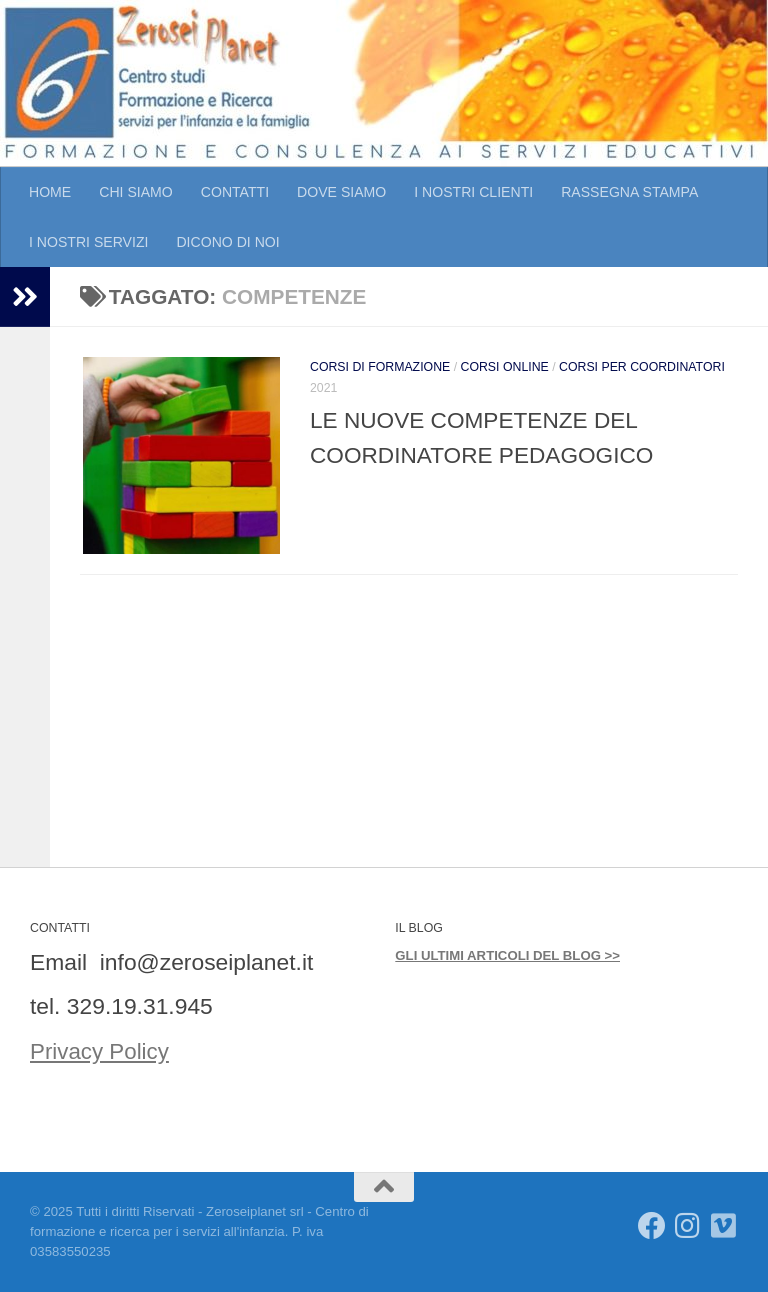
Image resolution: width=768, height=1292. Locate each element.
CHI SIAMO (136, 192)
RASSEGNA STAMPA (629, 192)
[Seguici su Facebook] (652, 1226)
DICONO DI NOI (227, 242)
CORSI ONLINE (505, 367)
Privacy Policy (101, 1051)
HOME (50, 192)
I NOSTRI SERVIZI (88, 242)
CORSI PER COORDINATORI (642, 367)
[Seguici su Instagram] (688, 1226)
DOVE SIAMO (341, 192)
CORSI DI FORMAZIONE (380, 367)
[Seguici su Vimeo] (724, 1226)
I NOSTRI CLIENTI (473, 192)
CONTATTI (235, 192)
